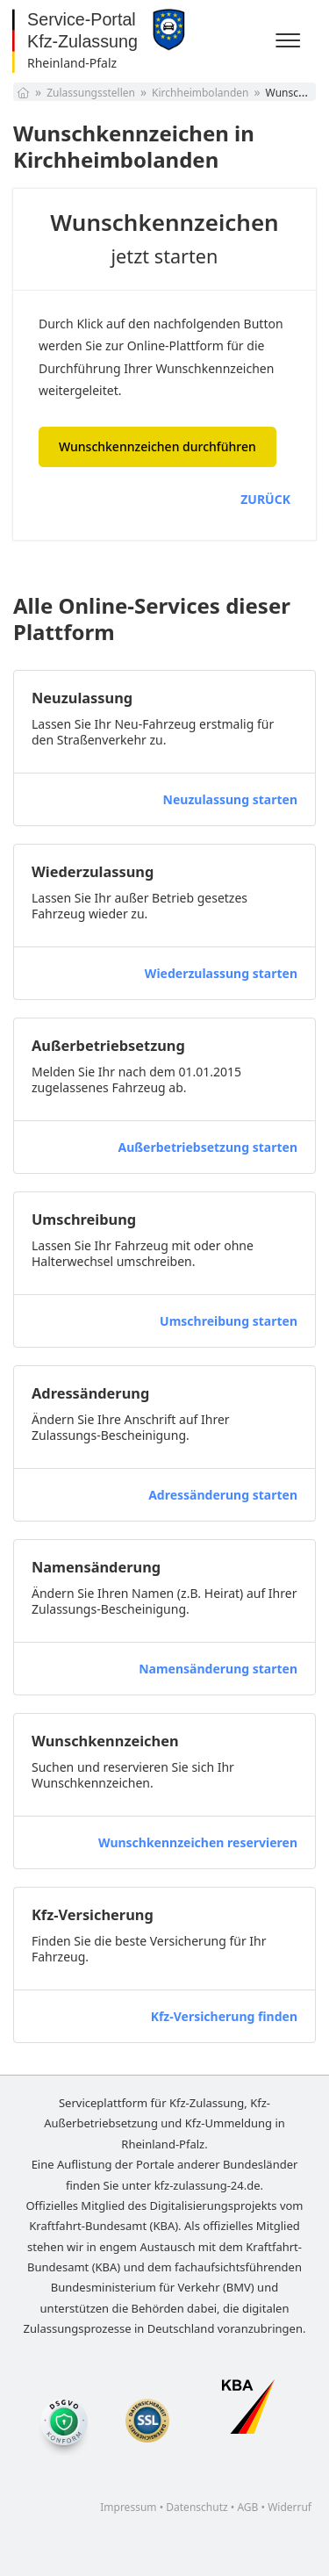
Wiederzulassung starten (221, 973)
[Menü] (290, 41)
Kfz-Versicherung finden (224, 2016)
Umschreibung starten (228, 1321)
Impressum (128, 2507)
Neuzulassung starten (230, 799)
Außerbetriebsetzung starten (207, 1147)
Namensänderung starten (218, 1668)
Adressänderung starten (222, 1494)
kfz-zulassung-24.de (207, 2185)
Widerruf (289, 2507)
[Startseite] (23, 92)
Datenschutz (196, 2507)
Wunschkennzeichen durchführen (157, 446)
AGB (247, 2507)
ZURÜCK (265, 499)
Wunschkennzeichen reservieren (197, 1842)
